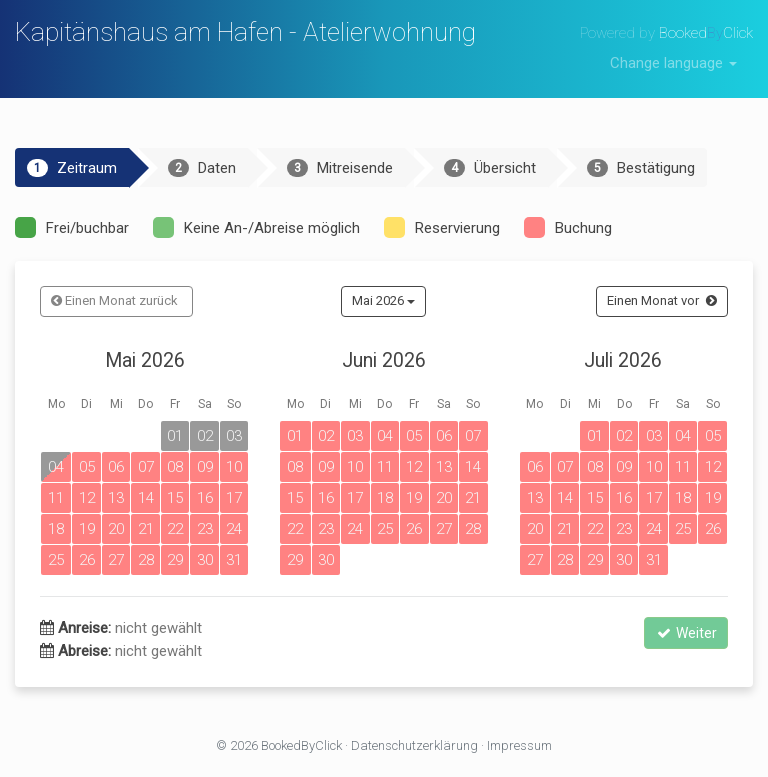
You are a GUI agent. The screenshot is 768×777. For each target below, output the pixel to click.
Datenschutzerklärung (414, 745)
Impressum (519, 745)
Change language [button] (673, 63)
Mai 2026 (383, 300)
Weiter (686, 633)
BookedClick (706, 33)
